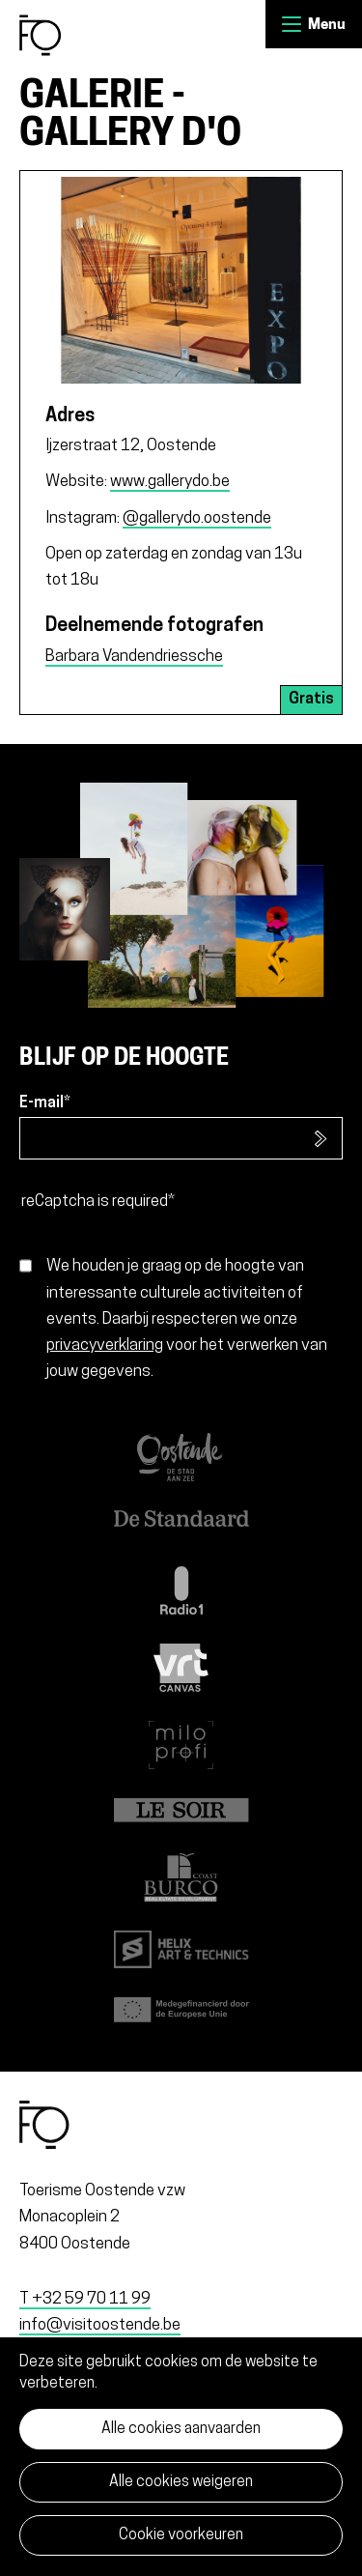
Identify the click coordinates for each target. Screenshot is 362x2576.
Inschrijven (321, 1138)
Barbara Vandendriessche (134, 656)
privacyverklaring (104, 1345)
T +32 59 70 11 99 (85, 2299)
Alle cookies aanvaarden (181, 2429)
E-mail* (44, 1103)
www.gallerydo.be (170, 481)
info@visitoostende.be (100, 2325)
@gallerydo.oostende (197, 518)
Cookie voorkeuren (181, 2535)
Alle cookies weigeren (181, 2482)
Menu (291, 24)
